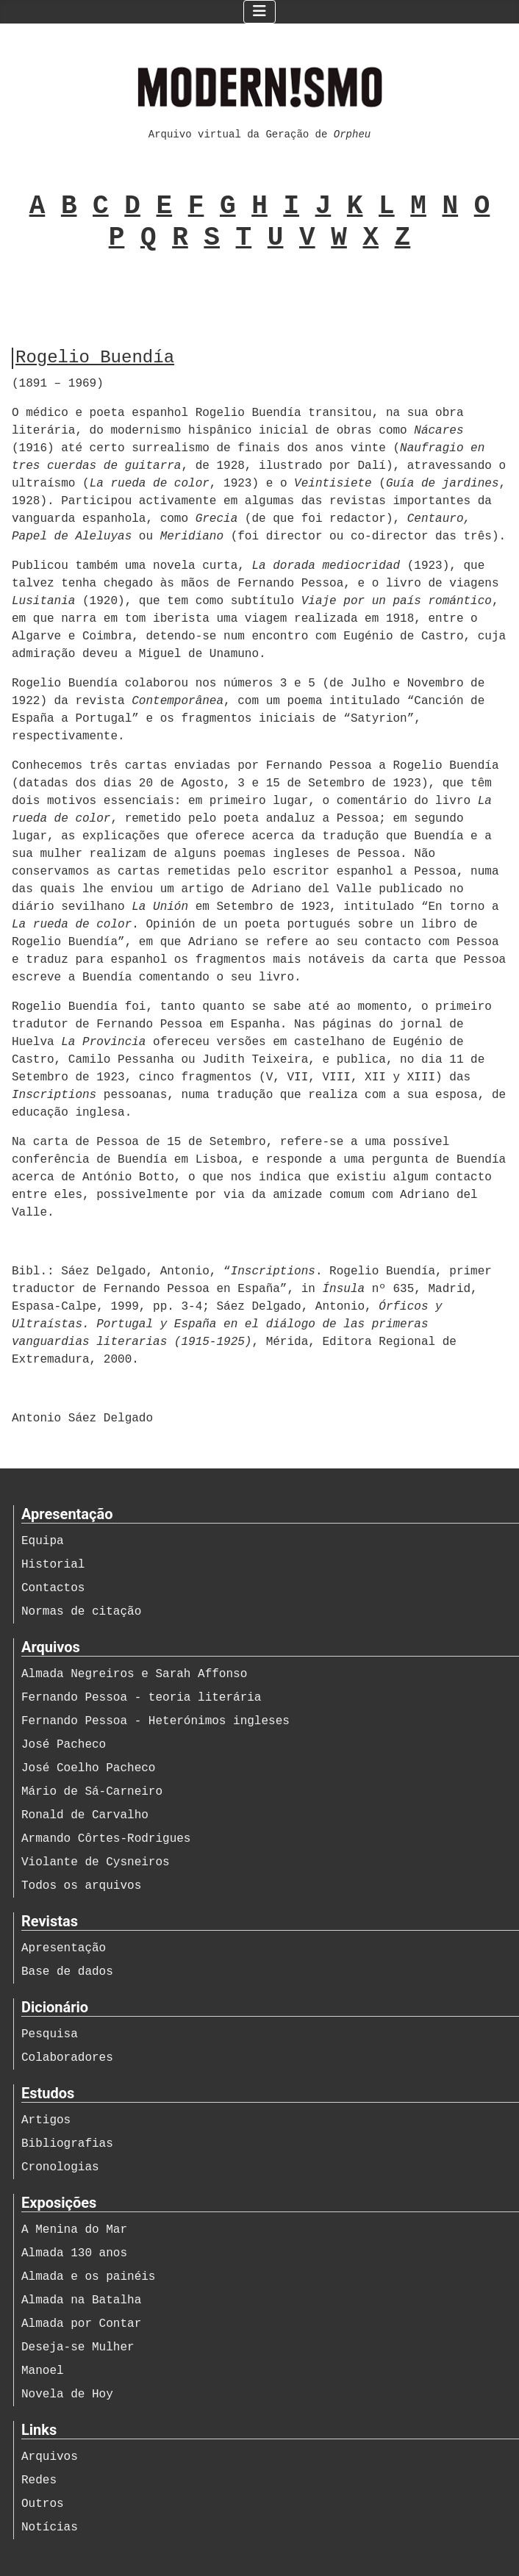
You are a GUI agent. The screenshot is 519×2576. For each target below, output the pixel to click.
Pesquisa (49, 2034)
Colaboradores (67, 2057)
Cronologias (60, 2167)
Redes (39, 2480)
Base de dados (67, 1971)
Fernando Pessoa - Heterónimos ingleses (155, 1721)
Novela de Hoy (67, 2394)
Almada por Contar (81, 2324)
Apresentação (63, 1948)
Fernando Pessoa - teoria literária (141, 1697)
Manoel (42, 2371)
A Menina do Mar (74, 2229)
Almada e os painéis (88, 2276)
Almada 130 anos (74, 2253)
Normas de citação (81, 1611)
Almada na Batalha (81, 2300)
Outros (42, 2504)
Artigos (46, 2120)
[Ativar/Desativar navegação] (259, 12)
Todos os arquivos (81, 1885)
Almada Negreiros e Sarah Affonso (134, 1674)
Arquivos (49, 2457)
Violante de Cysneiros (95, 1862)
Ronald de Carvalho (84, 1815)
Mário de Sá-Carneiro (91, 1791)
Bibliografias (67, 2143)
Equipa (42, 1541)
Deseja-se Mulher (78, 2347)
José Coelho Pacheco (88, 1768)
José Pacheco (63, 1744)
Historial (53, 1564)
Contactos (53, 1588)
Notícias (49, 2527)
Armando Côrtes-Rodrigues (105, 1838)
